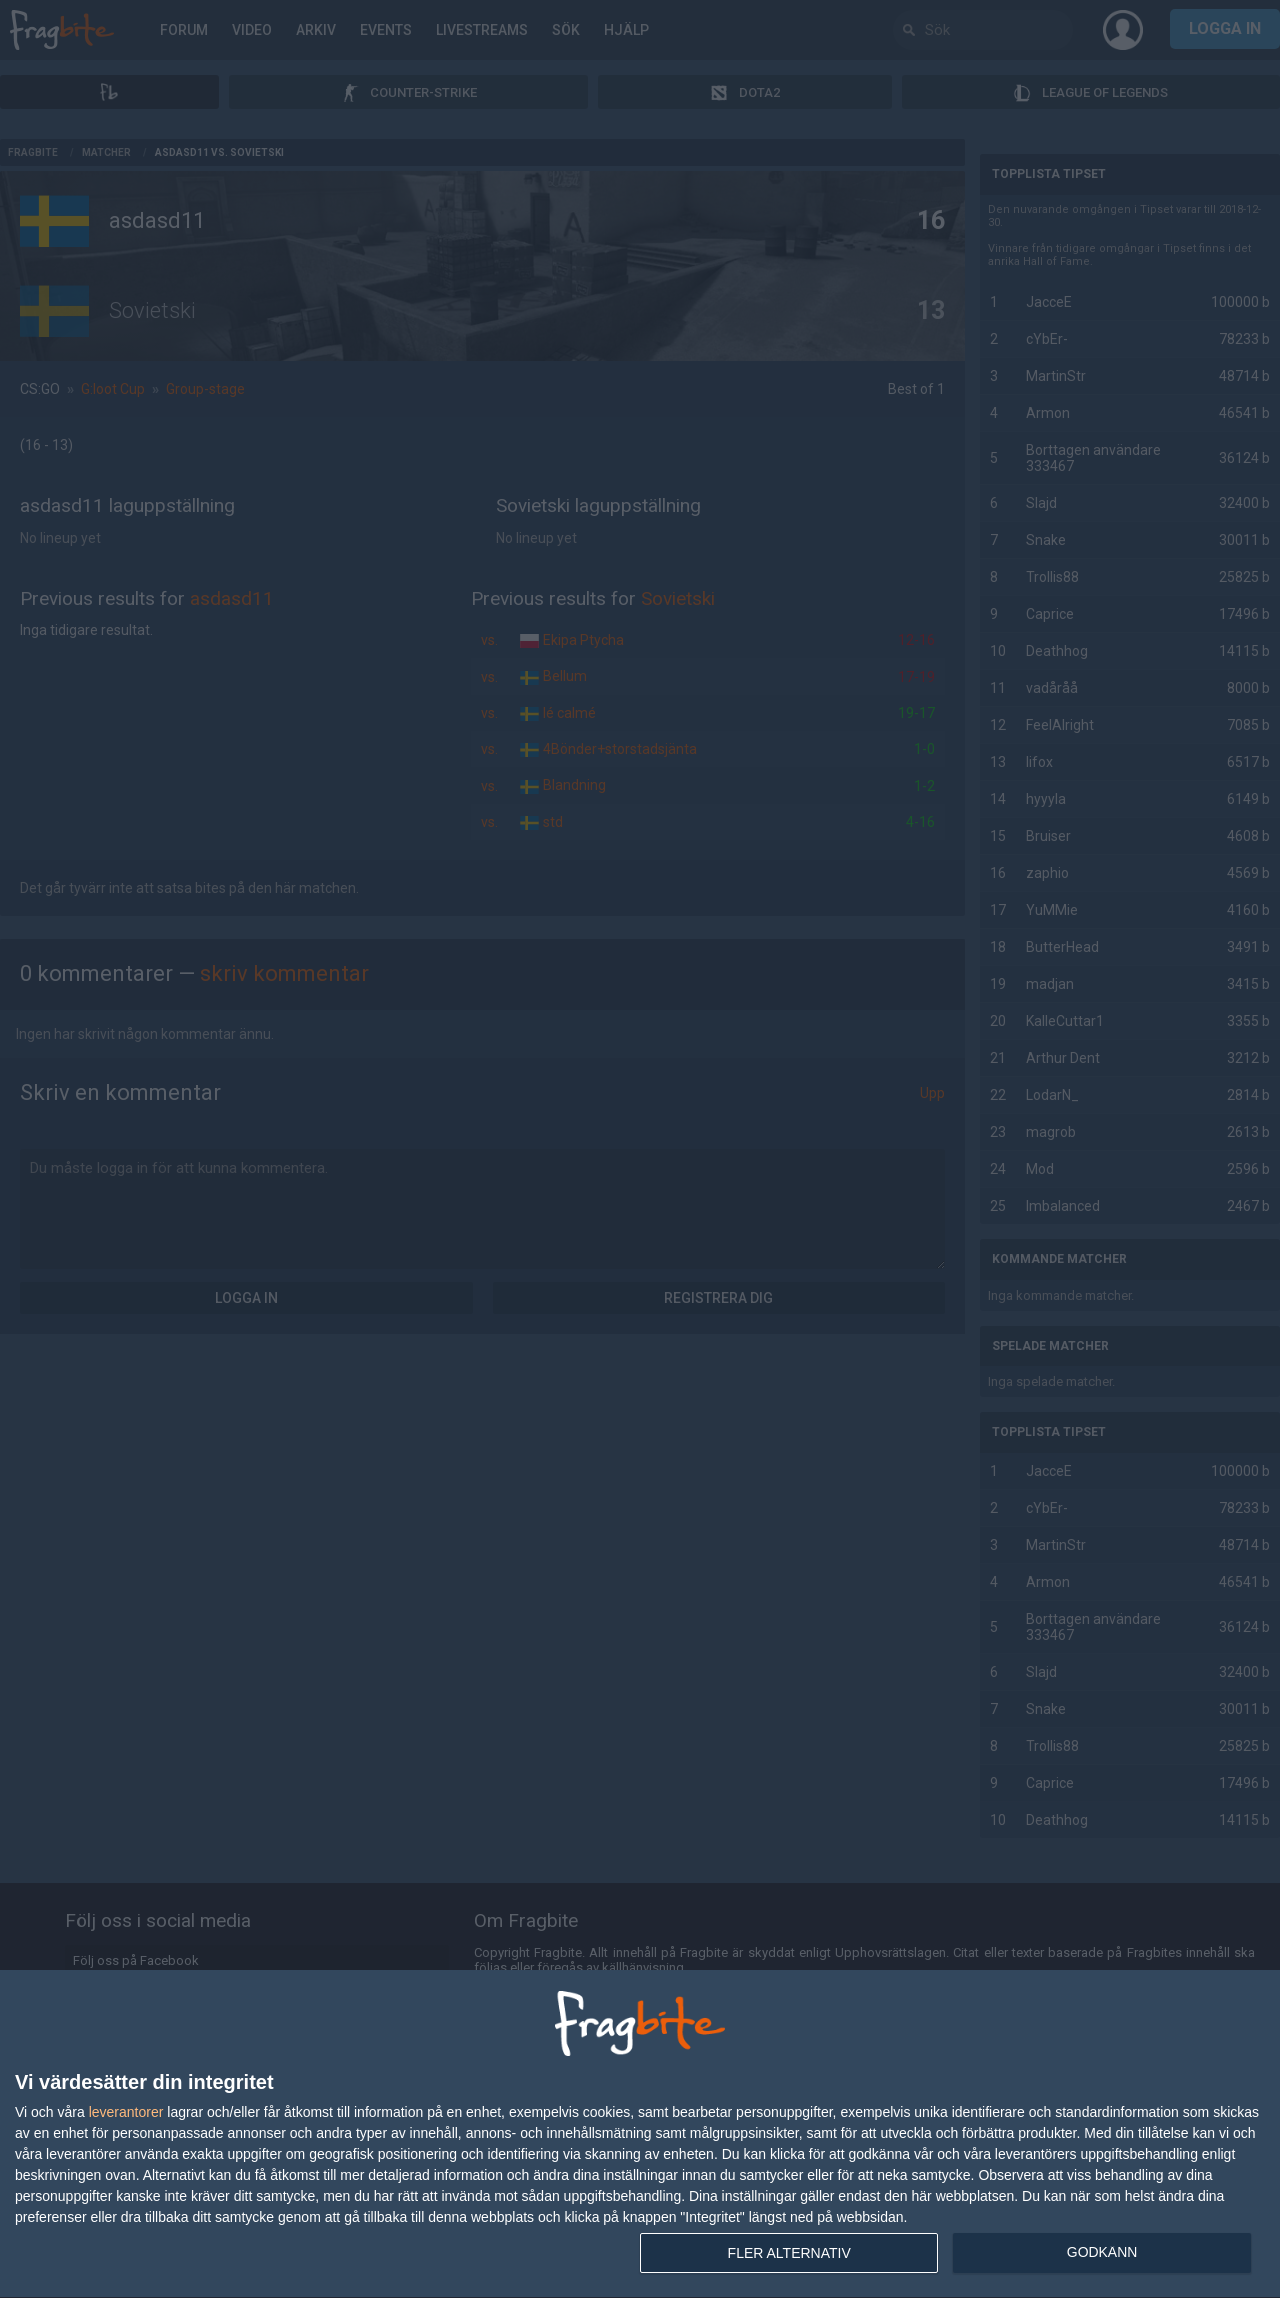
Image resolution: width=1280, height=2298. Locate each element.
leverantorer (126, 2112)
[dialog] (640, 2134)
